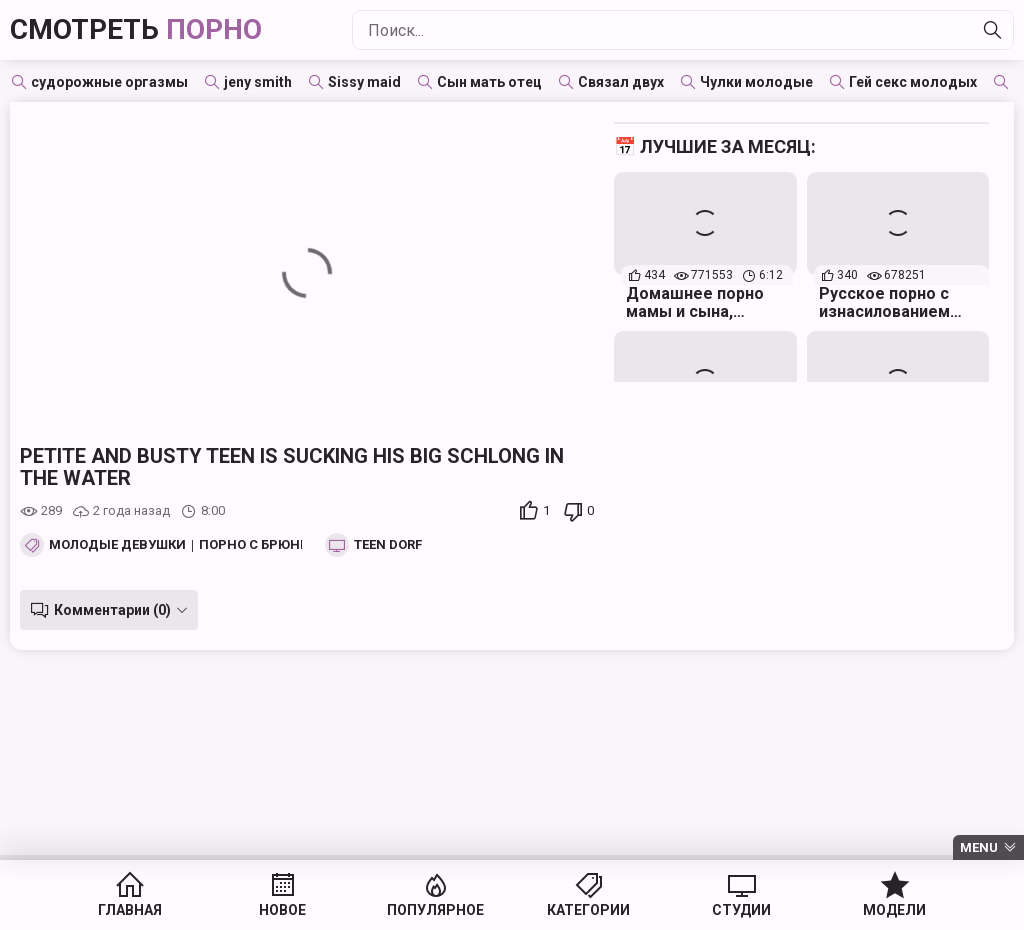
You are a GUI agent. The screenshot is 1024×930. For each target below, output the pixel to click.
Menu (979, 847)
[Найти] (993, 30)
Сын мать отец (489, 82)
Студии (741, 910)
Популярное (435, 910)
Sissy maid (364, 82)
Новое (282, 910)
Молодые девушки (117, 545)
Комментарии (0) (112, 610)
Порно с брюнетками (276, 545)
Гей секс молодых (913, 82)
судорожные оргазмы (109, 82)
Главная (130, 910)
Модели (894, 910)
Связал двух (621, 82)
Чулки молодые (756, 82)
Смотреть (136, 29)
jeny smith (258, 82)
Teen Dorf (388, 545)
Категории (588, 910)
